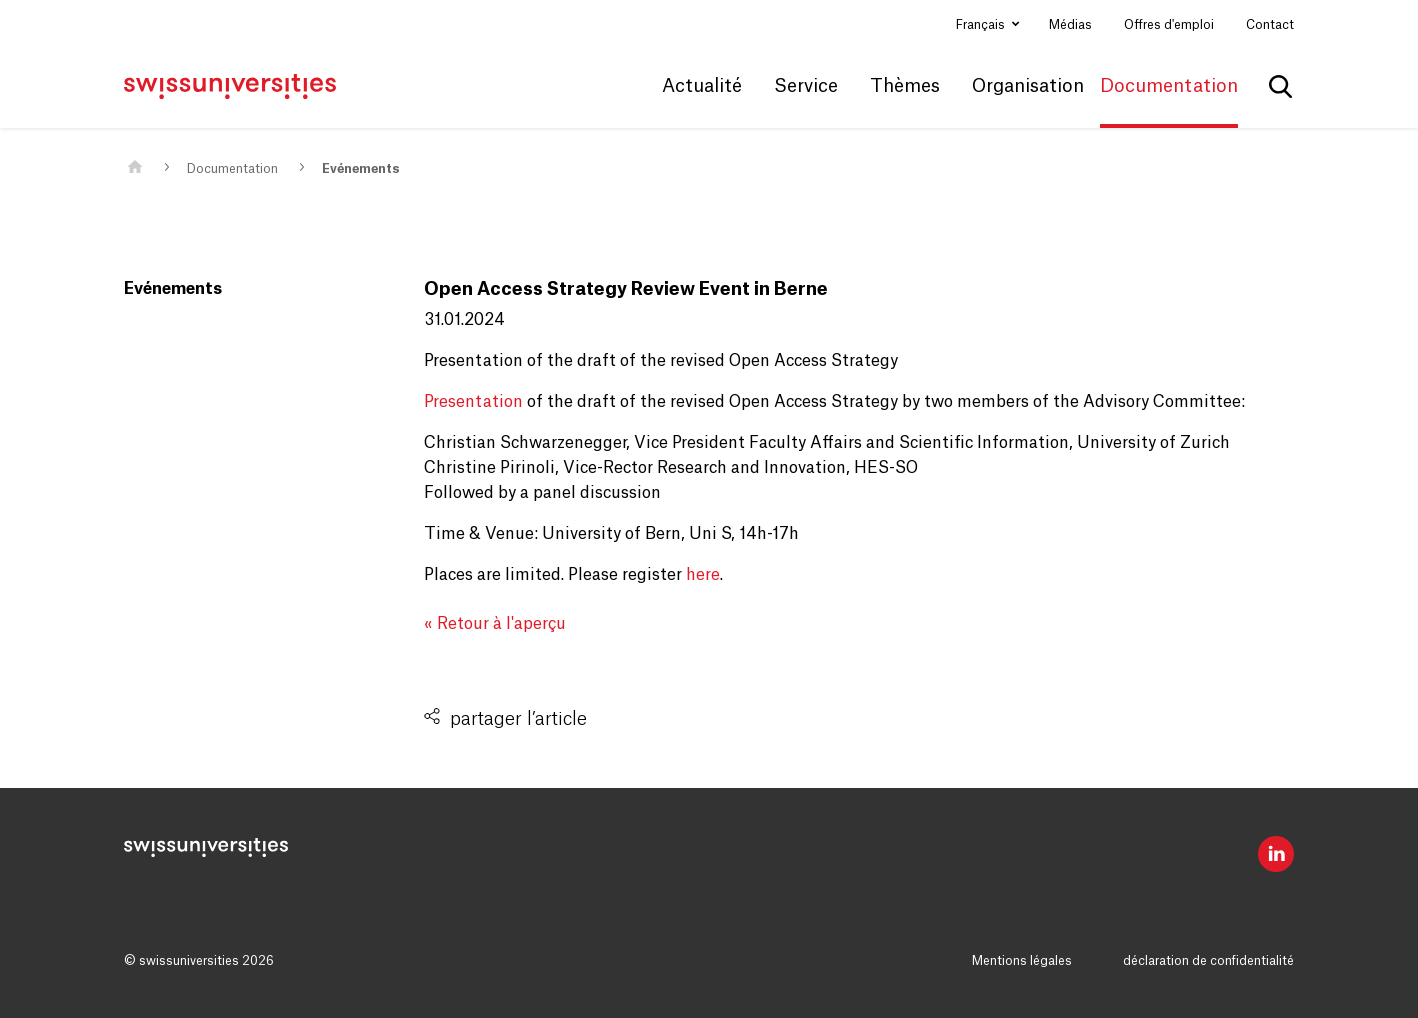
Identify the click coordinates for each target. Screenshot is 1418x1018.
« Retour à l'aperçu (495, 624)
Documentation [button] (1169, 86)
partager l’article (518, 719)
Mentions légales (1022, 961)
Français (982, 25)
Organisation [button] (1028, 86)
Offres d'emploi (1169, 25)
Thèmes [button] (905, 86)
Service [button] (806, 86)
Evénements (360, 169)
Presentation (475, 402)
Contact (1270, 25)
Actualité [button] (702, 86)
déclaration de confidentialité (1208, 961)
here (703, 575)
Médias (1070, 25)
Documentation (232, 169)
